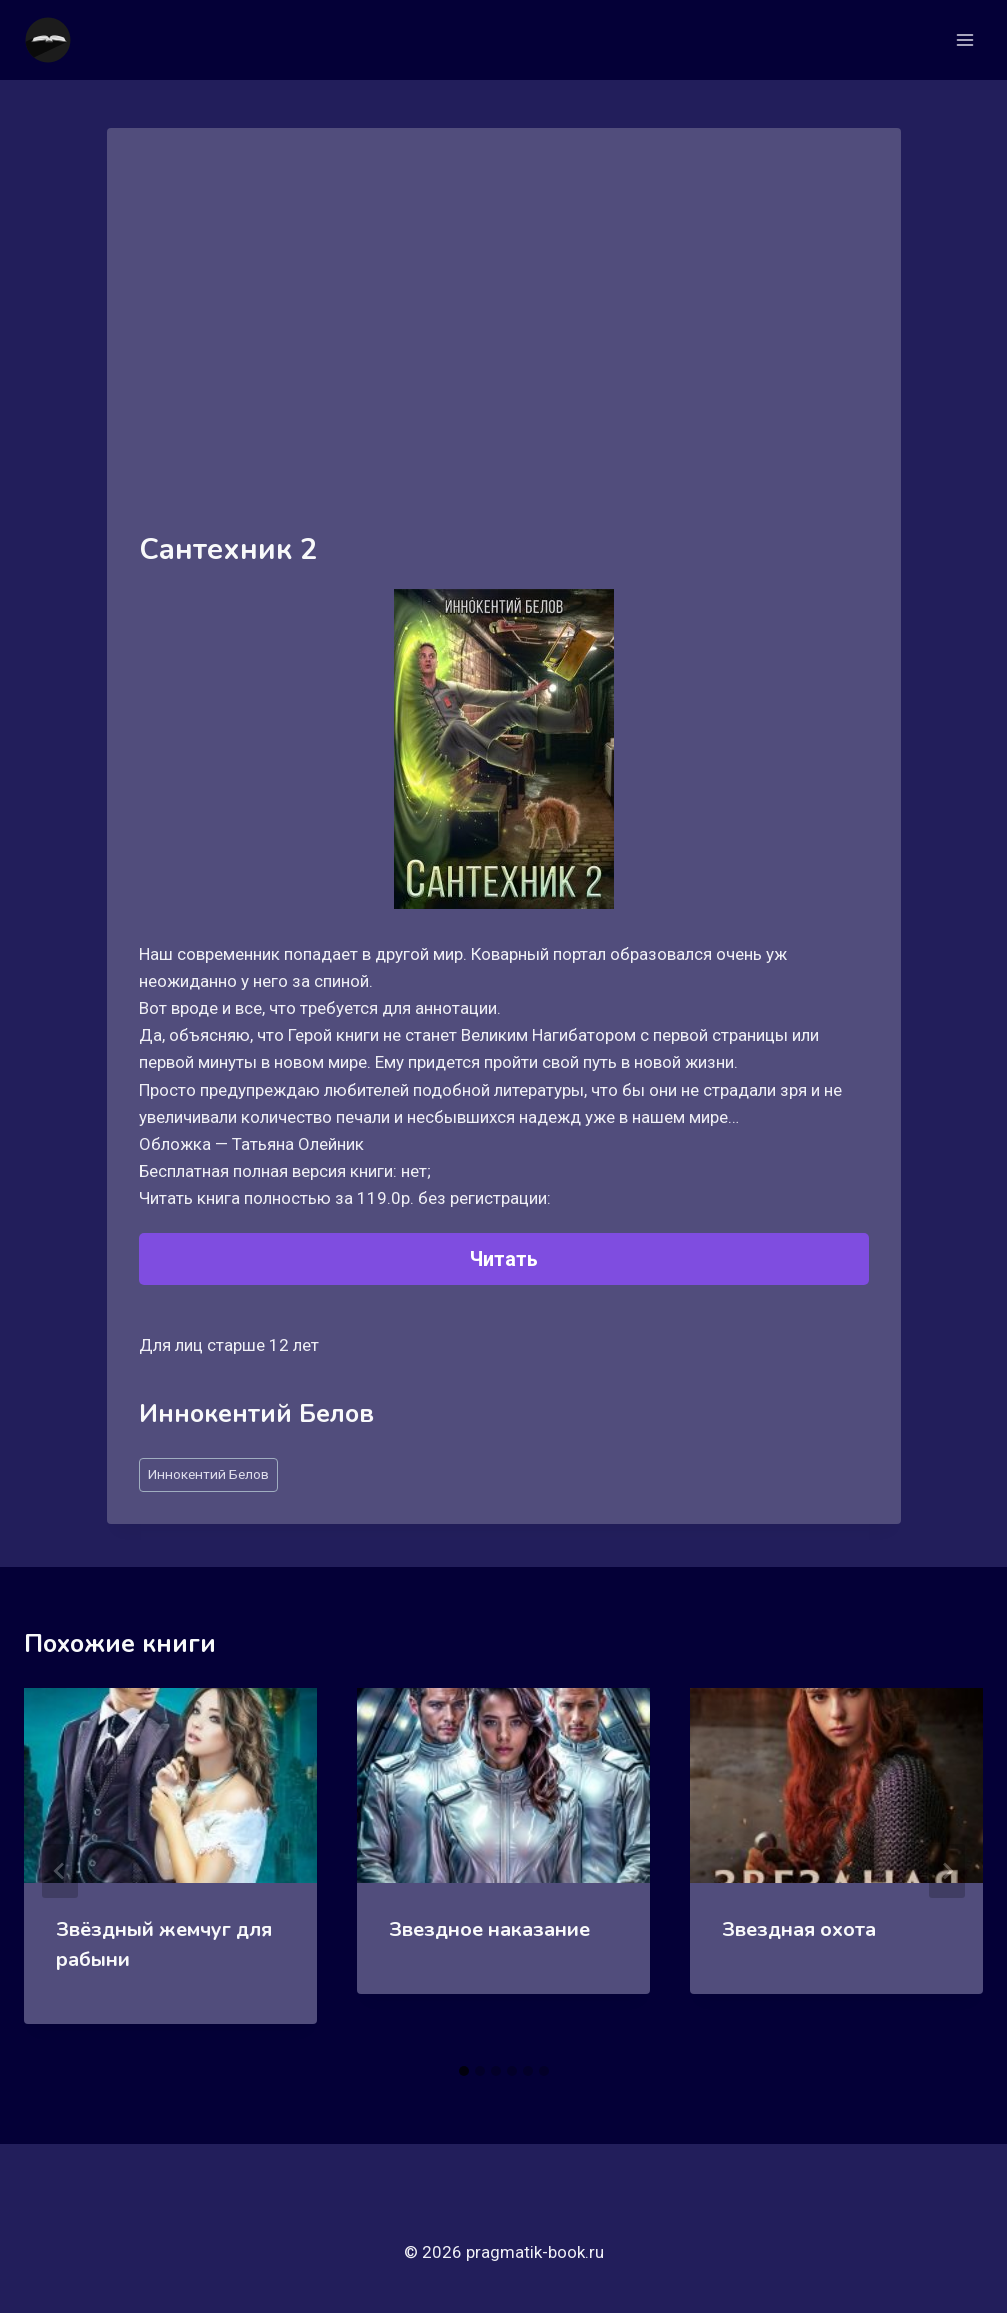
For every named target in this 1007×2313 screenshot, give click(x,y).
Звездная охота (799, 1929)
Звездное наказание (489, 1929)
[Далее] (947, 1871)
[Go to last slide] (60, 1871)
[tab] (464, 2071)
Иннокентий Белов (208, 1474)
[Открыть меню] (964, 39)
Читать (504, 1259)
